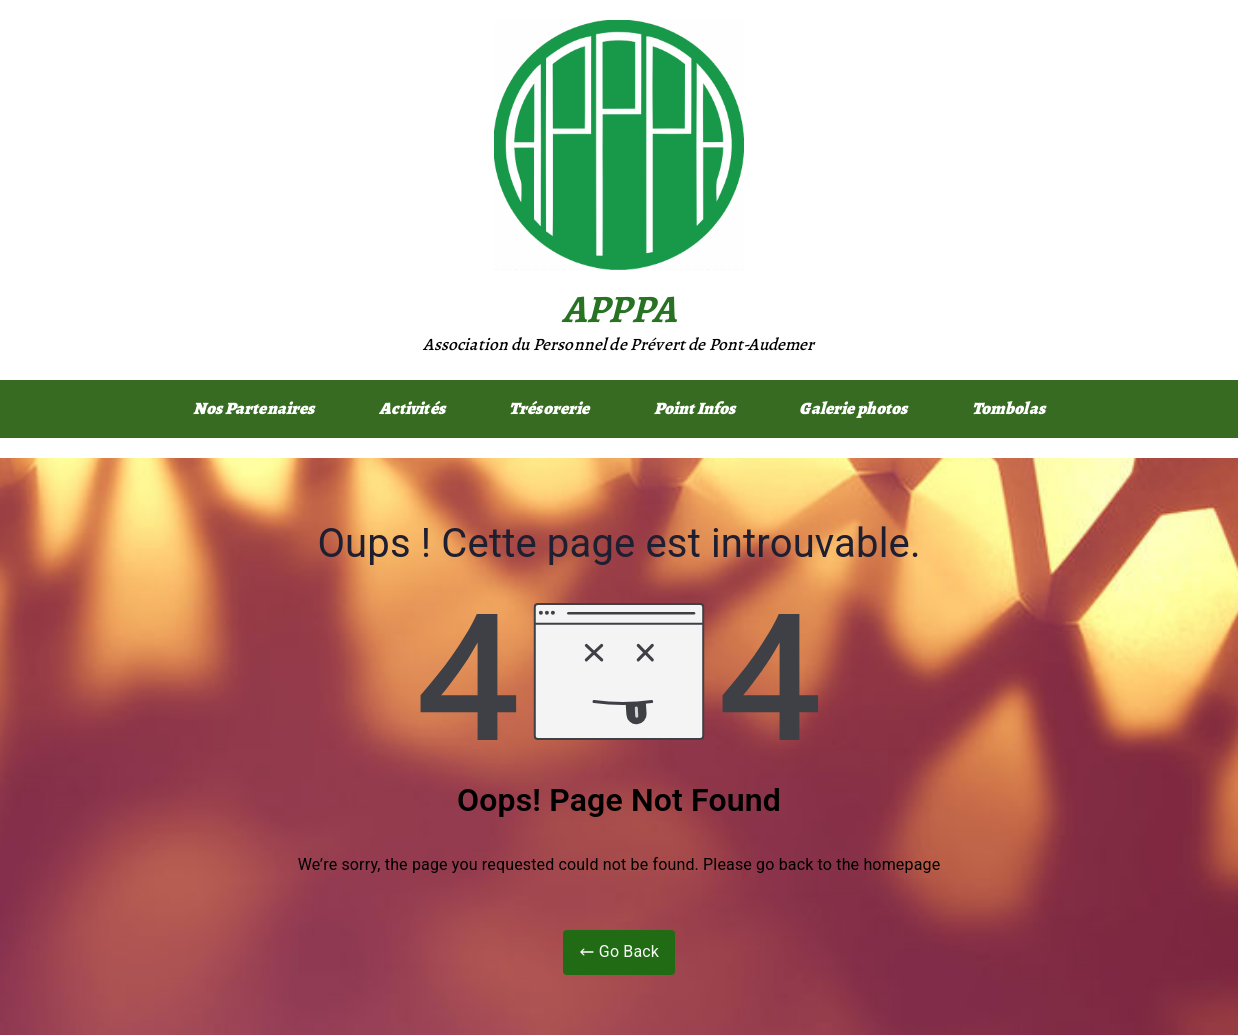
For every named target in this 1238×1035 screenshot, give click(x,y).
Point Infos (695, 408)
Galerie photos (853, 408)
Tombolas (1008, 408)
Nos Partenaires (253, 408)
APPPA (619, 308)
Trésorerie (549, 408)
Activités (412, 408)
